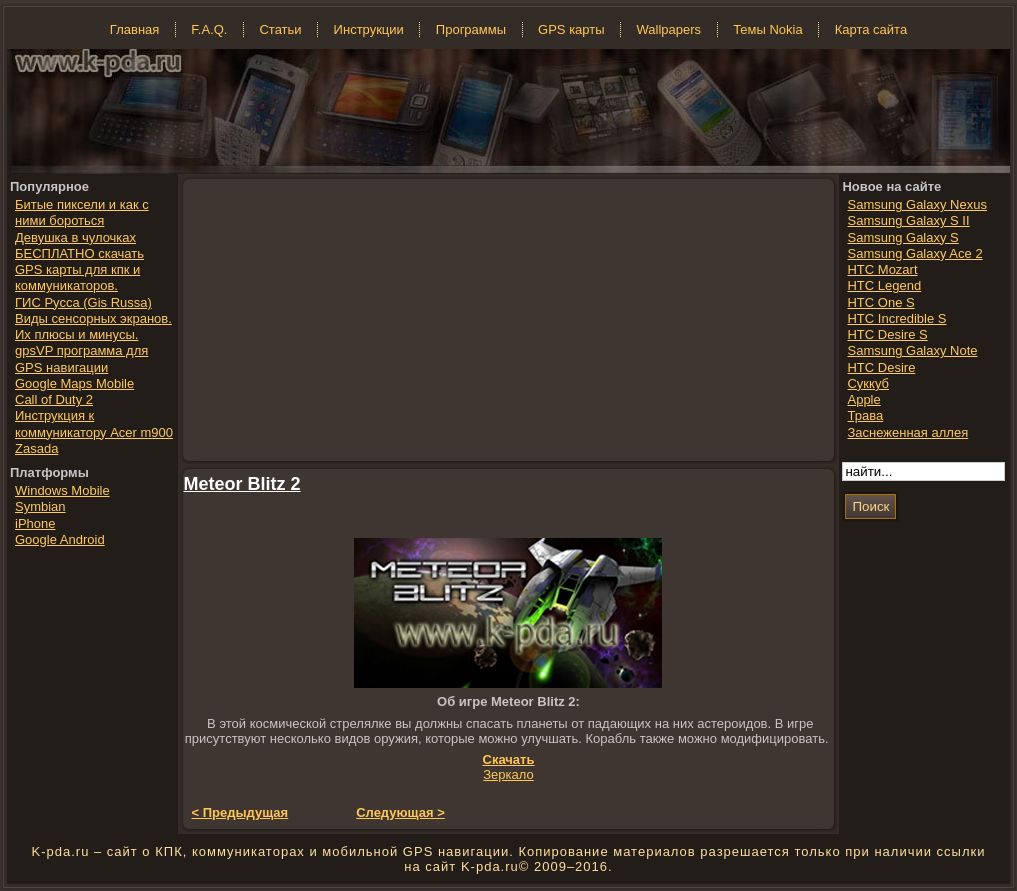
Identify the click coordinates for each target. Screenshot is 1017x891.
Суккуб (868, 383)
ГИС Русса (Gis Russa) (83, 302)
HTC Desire (881, 367)
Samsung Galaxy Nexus (916, 204)
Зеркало (508, 774)
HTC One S (880, 302)
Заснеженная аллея (907, 432)
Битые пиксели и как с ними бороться (82, 212)
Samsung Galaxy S (902, 237)
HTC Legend (884, 285)
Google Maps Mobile (74, 383)
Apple (863, 399)
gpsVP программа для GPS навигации (81, 358)
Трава (865, 415)
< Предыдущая (240, 812)
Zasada (36, 448)
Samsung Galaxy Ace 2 (914, 253)
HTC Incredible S (896, 318)
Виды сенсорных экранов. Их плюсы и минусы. (93, 326)
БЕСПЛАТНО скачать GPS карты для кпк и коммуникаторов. (79, 270)
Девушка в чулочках (75, 237)
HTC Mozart (882, 269)
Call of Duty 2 (54, 399)
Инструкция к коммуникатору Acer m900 (94, 423)
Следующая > (400, 812)
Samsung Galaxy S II (908, 220)
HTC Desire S (887, 334)
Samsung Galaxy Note (912, 350)
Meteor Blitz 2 (242, 484)
